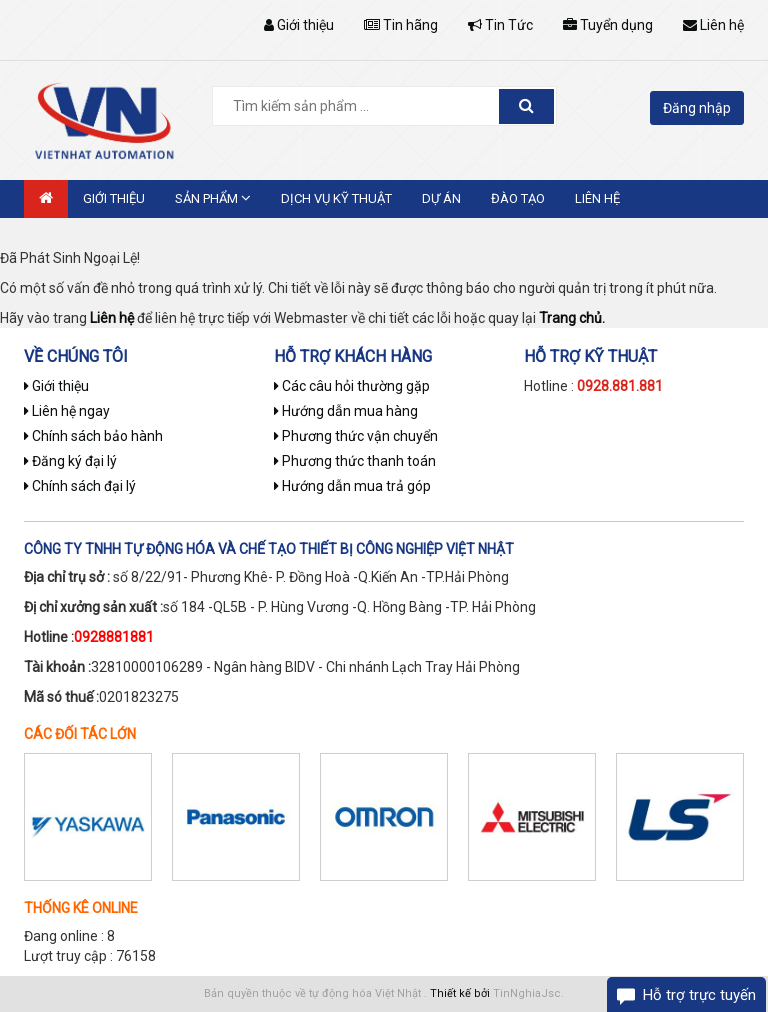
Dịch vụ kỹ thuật (336, 198)
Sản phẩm (213, 198)
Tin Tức (500, 25)
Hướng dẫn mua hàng (346, 411)
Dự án (441, 198)
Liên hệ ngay (67, 411)
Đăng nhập (697, 108)
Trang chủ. (572, 318)
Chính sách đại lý (80, 486)
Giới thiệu (299, 25)
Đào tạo (518, 198)
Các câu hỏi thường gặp (352, 386)
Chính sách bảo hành (93, 436)
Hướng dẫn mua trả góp (352, 486)
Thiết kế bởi (460, 993)
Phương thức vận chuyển (356, 436)
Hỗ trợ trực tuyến (699, 995)
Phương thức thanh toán (355, 461)
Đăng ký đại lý (70, 461)
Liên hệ (713, 25)
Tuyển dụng (608, 25)
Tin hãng (401, 25)
